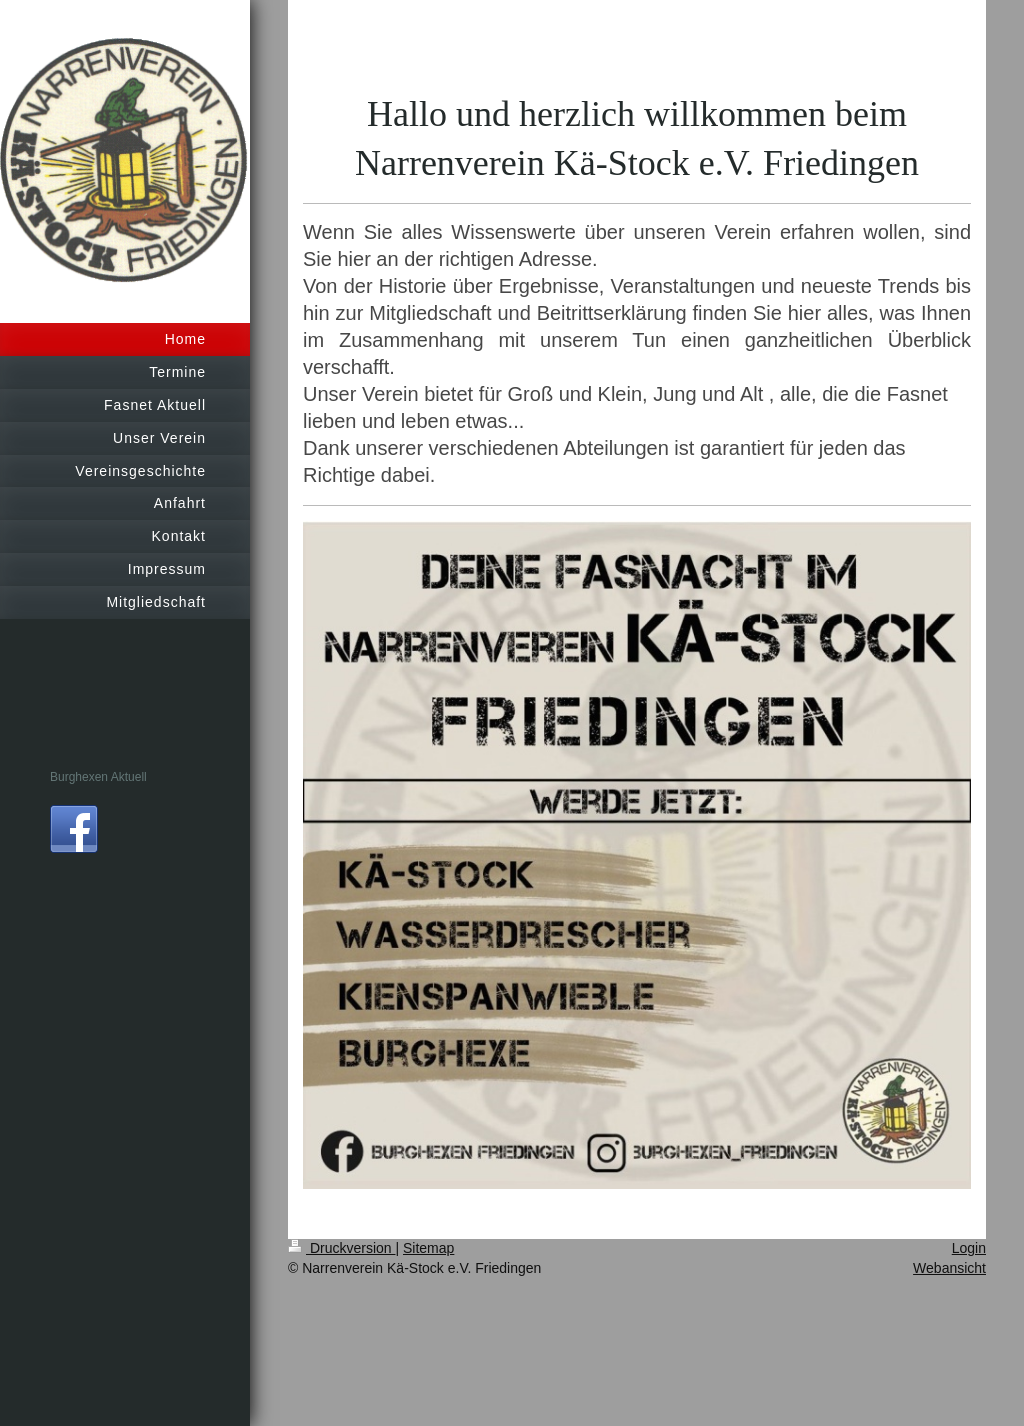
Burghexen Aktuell (98, 777)
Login (969, 1248)
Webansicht (949, 1268)
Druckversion (341, 1248)
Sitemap (428, 1248)
